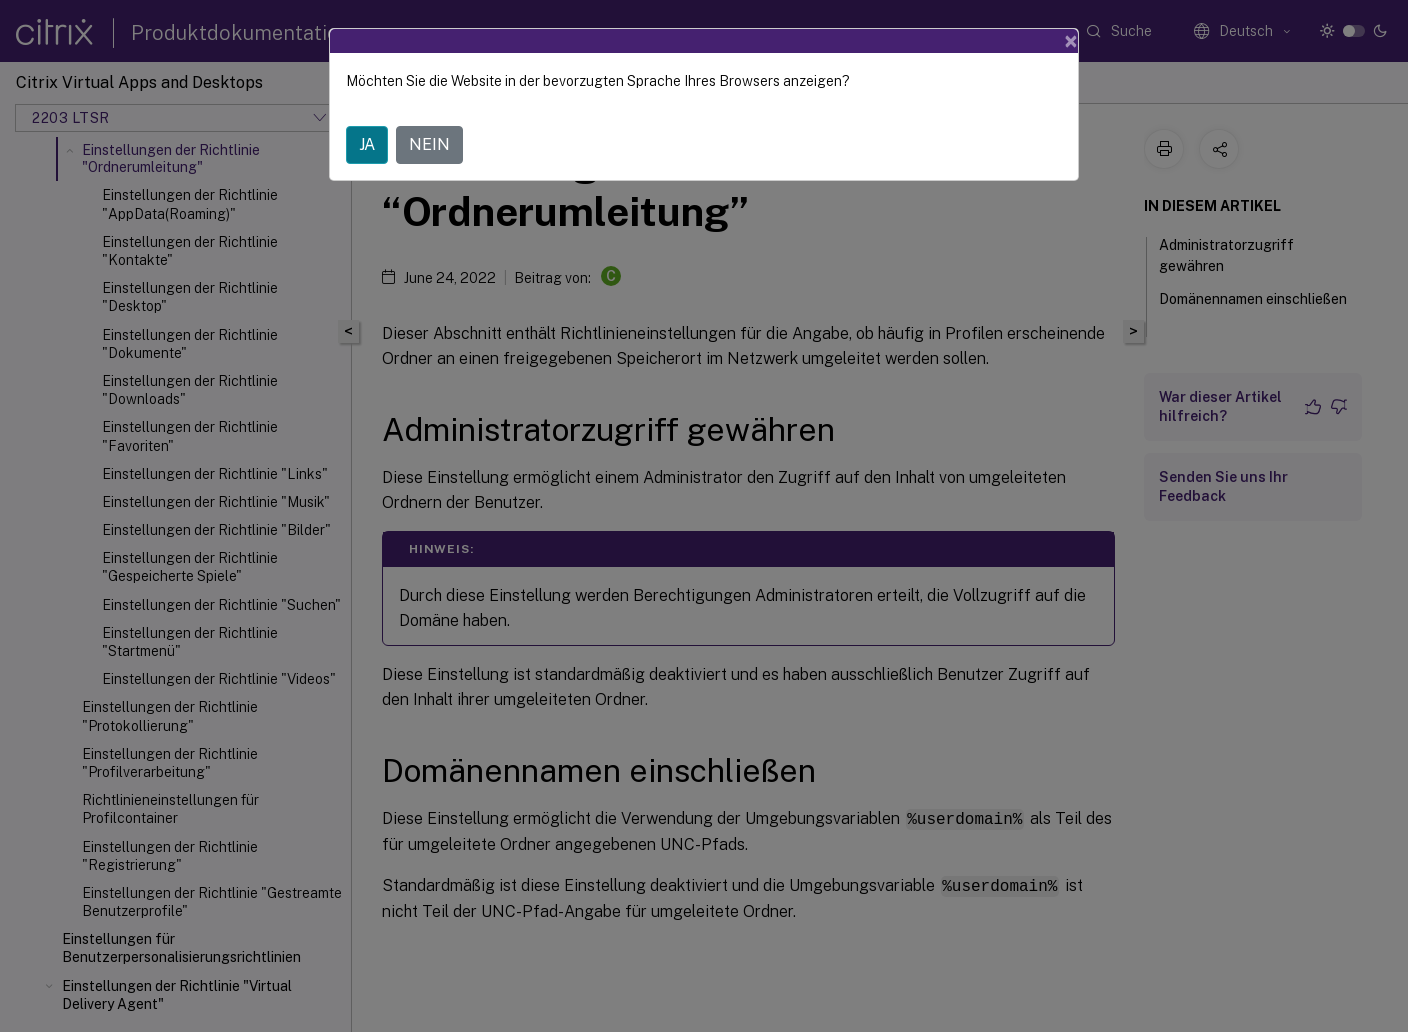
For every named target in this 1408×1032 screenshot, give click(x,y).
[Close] (1071, 41)
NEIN (429, 144)
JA (367, 144)
